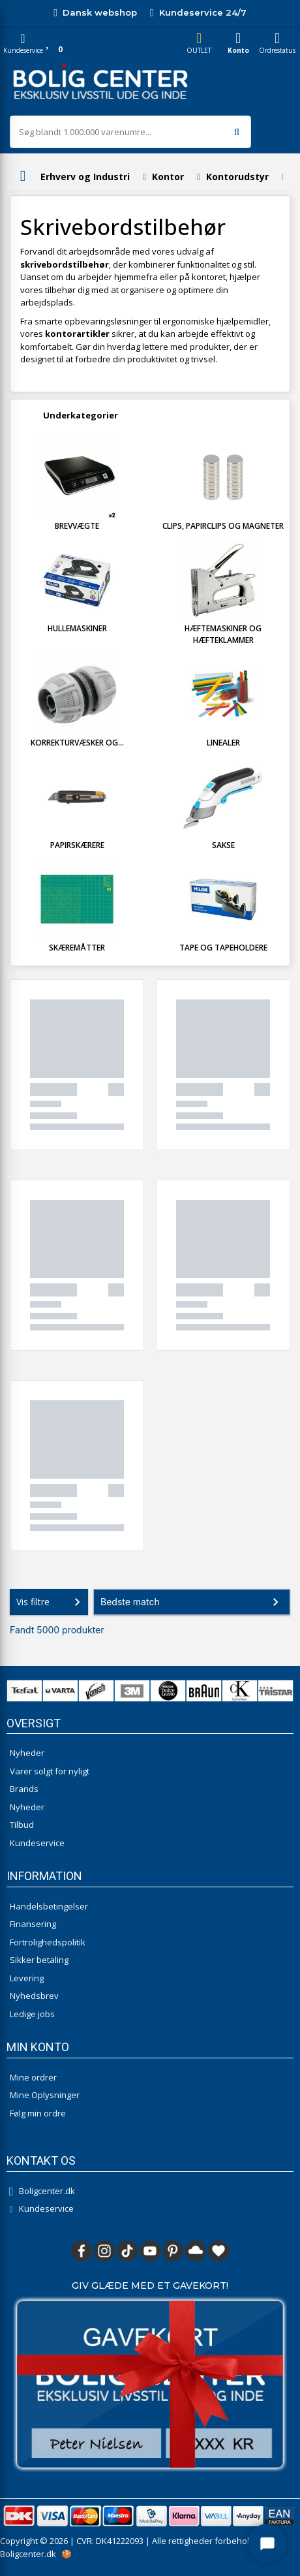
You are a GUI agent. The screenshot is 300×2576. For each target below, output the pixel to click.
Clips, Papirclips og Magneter (223, 525)
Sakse (223, 845)
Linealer (223, 742)
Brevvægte (77, 525)
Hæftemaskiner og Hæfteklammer (223, 634)
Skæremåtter (77, 947)
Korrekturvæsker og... (77, 742)
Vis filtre (50, 1602)
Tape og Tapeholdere (223, 947)
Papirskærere (77, 845)
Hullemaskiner (77, 628)
